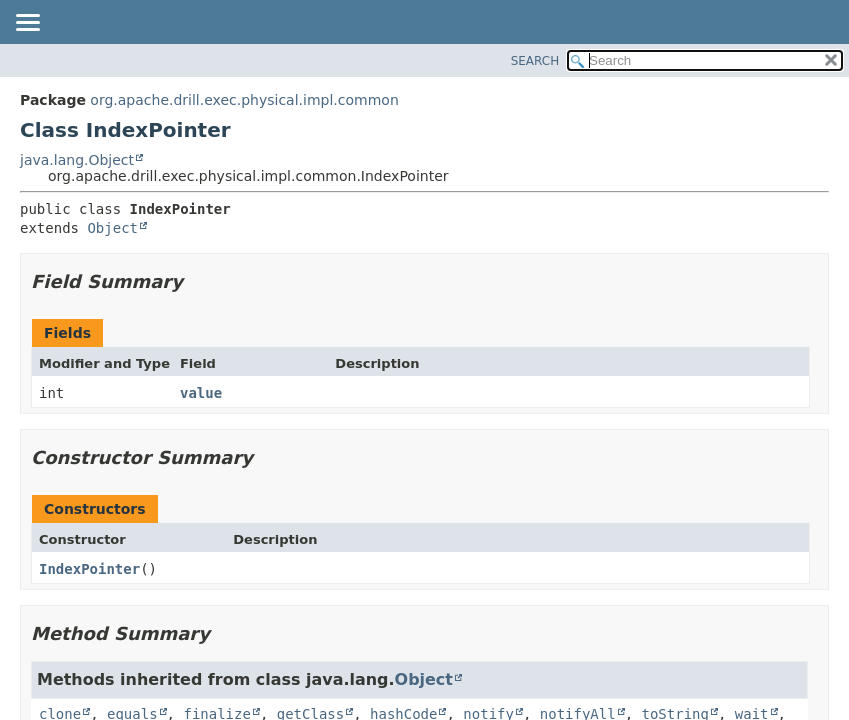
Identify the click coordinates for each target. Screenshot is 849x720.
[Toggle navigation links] (27, 24)
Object (112, 228)
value (201, 393)
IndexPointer (89, 569)
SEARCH (535, 61)
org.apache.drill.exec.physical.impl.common (244, 100)
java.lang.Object (77, 160)
